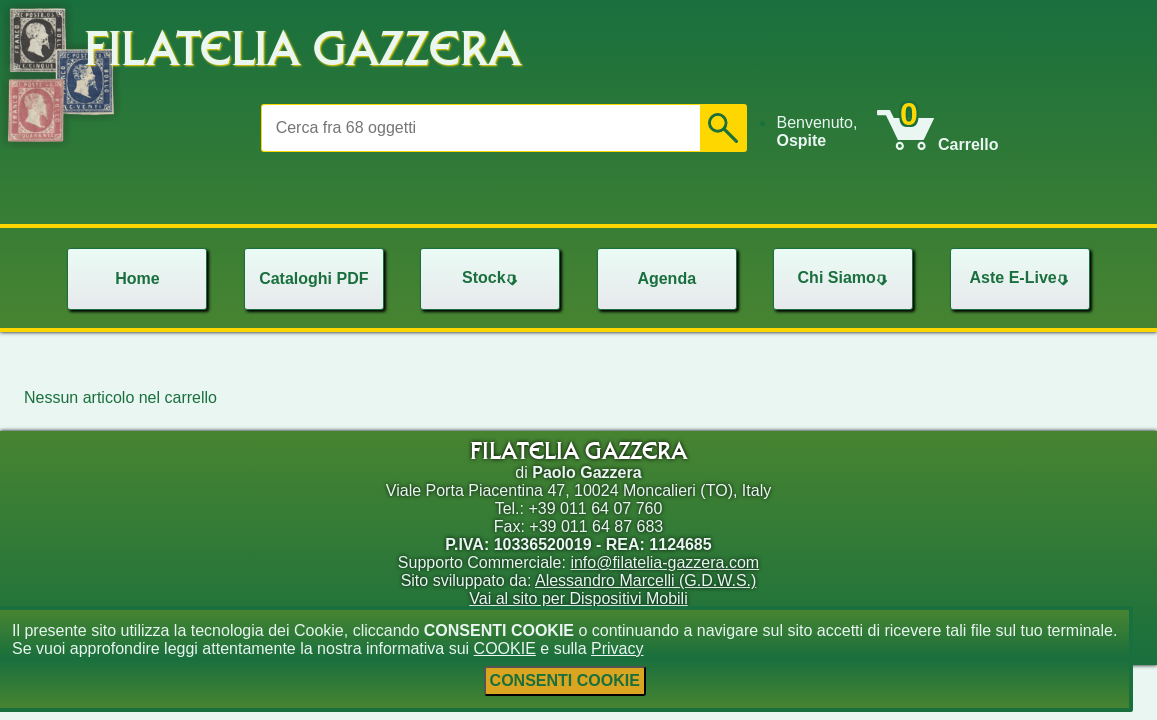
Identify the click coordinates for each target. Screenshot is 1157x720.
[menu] (826, 132)
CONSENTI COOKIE (565, 680)
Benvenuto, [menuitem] (816, 131)
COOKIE (505, 648)
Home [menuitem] (137, 278)
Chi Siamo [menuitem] (845, 277)
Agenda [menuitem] (666, 278)
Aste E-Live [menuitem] (1021, 277)
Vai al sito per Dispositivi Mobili (578, 598)
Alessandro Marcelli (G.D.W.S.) (645, 580)
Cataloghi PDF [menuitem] (313, 278)
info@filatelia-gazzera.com (664, 562)
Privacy (617, 648)
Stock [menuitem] (492, 277)
